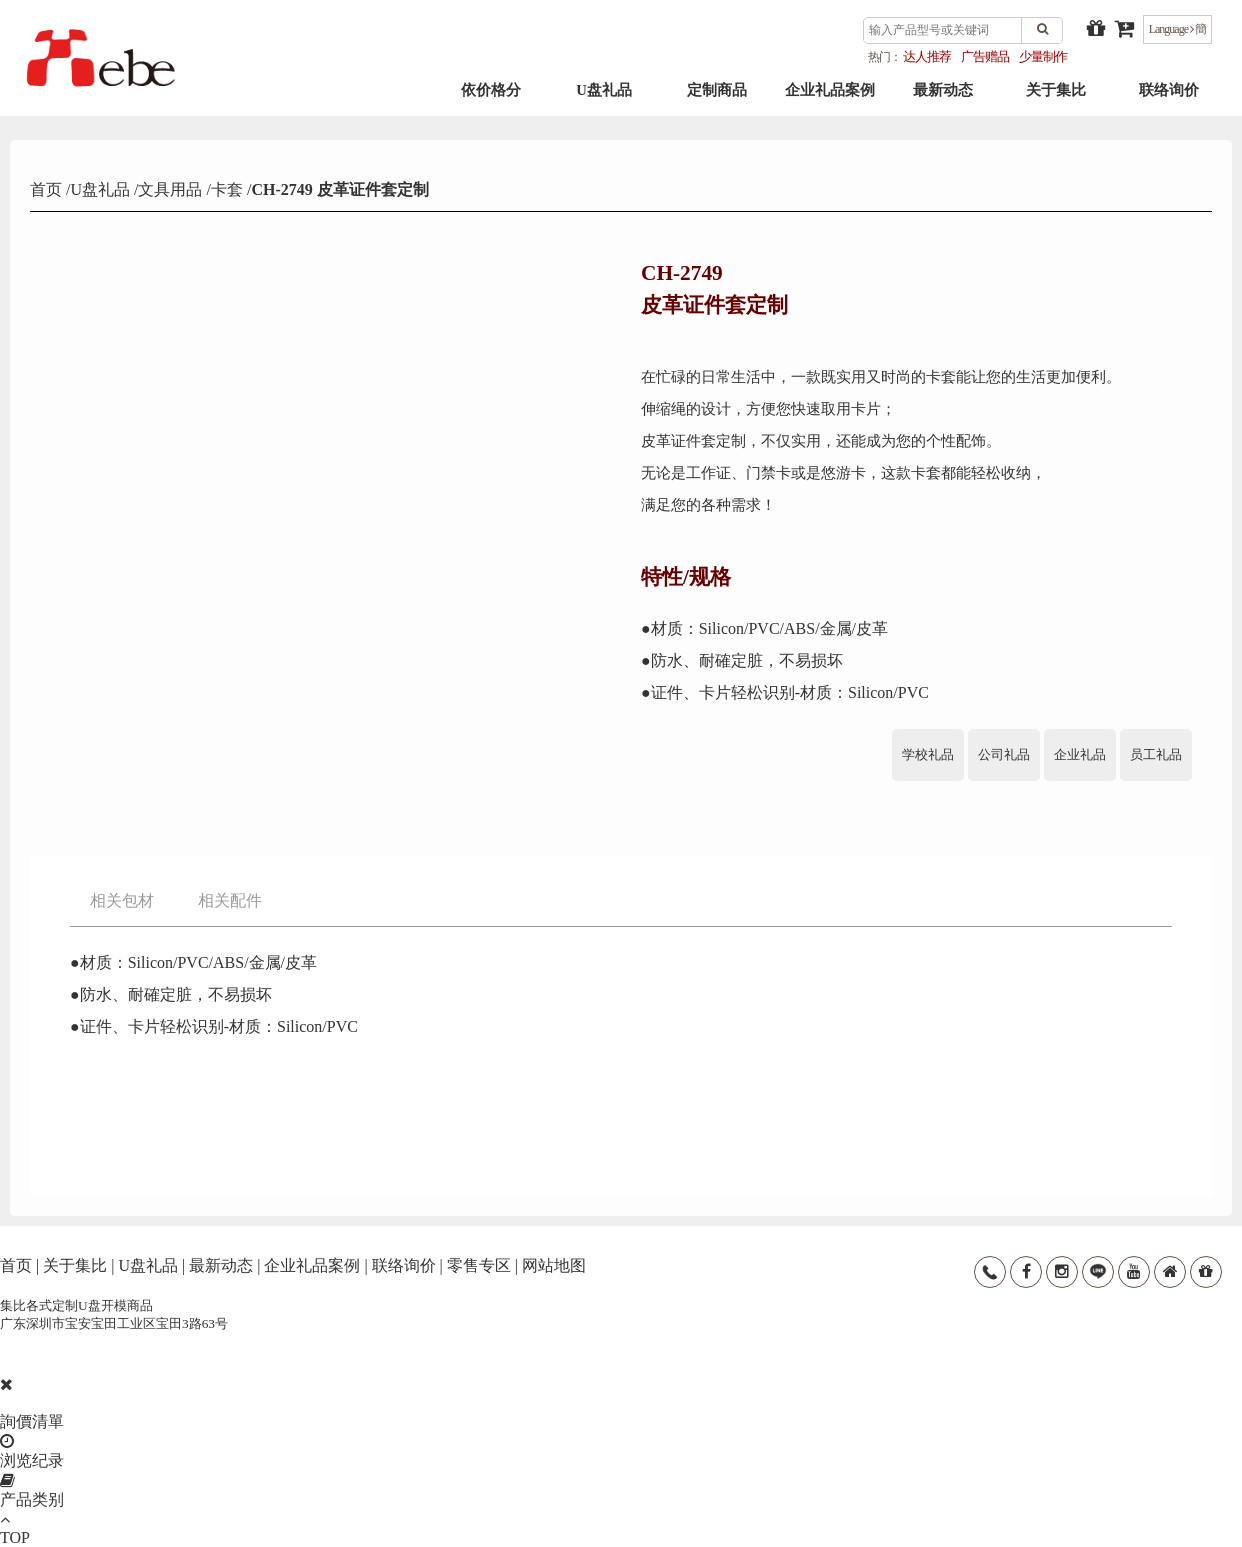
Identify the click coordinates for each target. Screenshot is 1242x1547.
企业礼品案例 (830, 101)
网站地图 (554, 1265)
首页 (48, 189)
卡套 (227, 189)
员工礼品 (1156, 754)
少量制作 (1043, 56)
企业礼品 (1080, 754)
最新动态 (943, 101)
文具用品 (170, 189)
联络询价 (1169, 101)
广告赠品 (985, 56)
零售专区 (479, 1265)
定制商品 (717, 101)
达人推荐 (927, 56)
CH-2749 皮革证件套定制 (339, 189)
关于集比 (1056, 101)
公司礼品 (1004, 754)
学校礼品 (928, 754)
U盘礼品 (604, 101)
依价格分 (491, 101)
